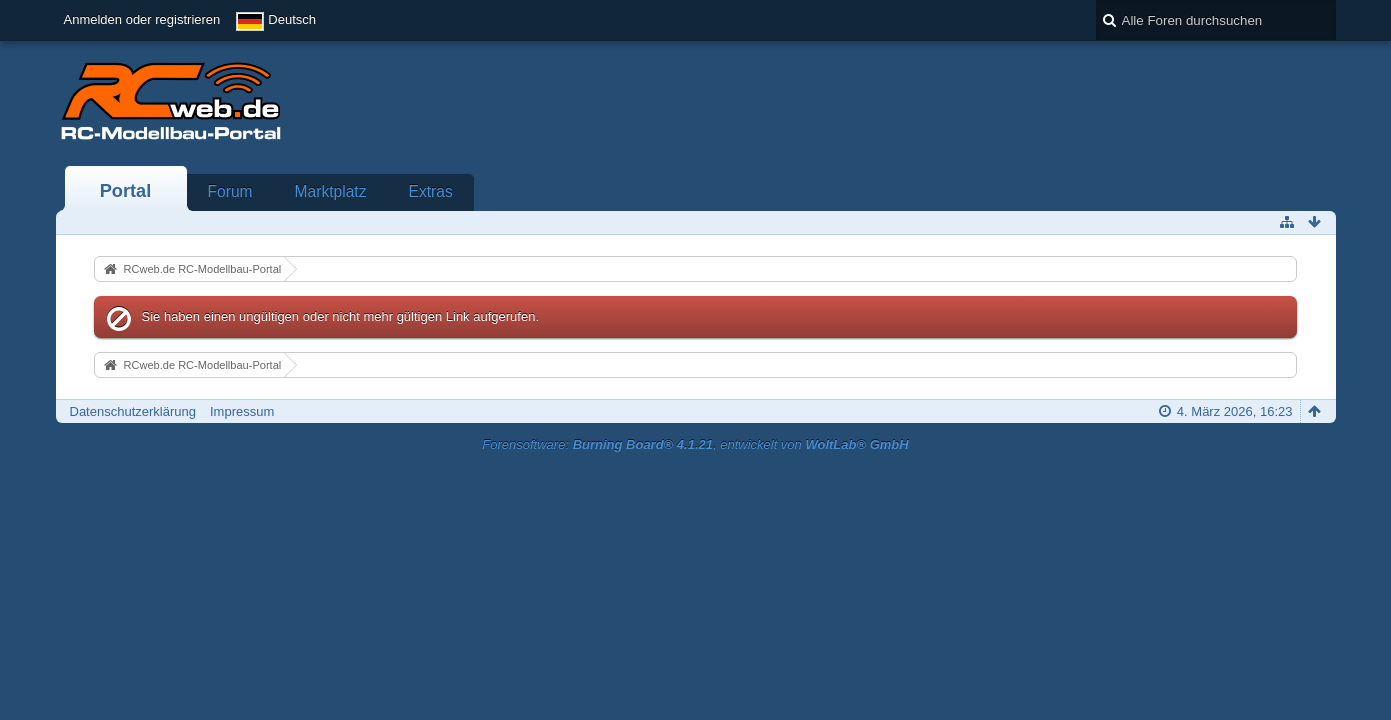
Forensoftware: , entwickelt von (695, 444)
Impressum (242, 411)
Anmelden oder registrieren (142, 19)
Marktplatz (331, 191)
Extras (431, 191)
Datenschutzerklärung (133, 411)
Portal (126, 191)
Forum (230, 191)
